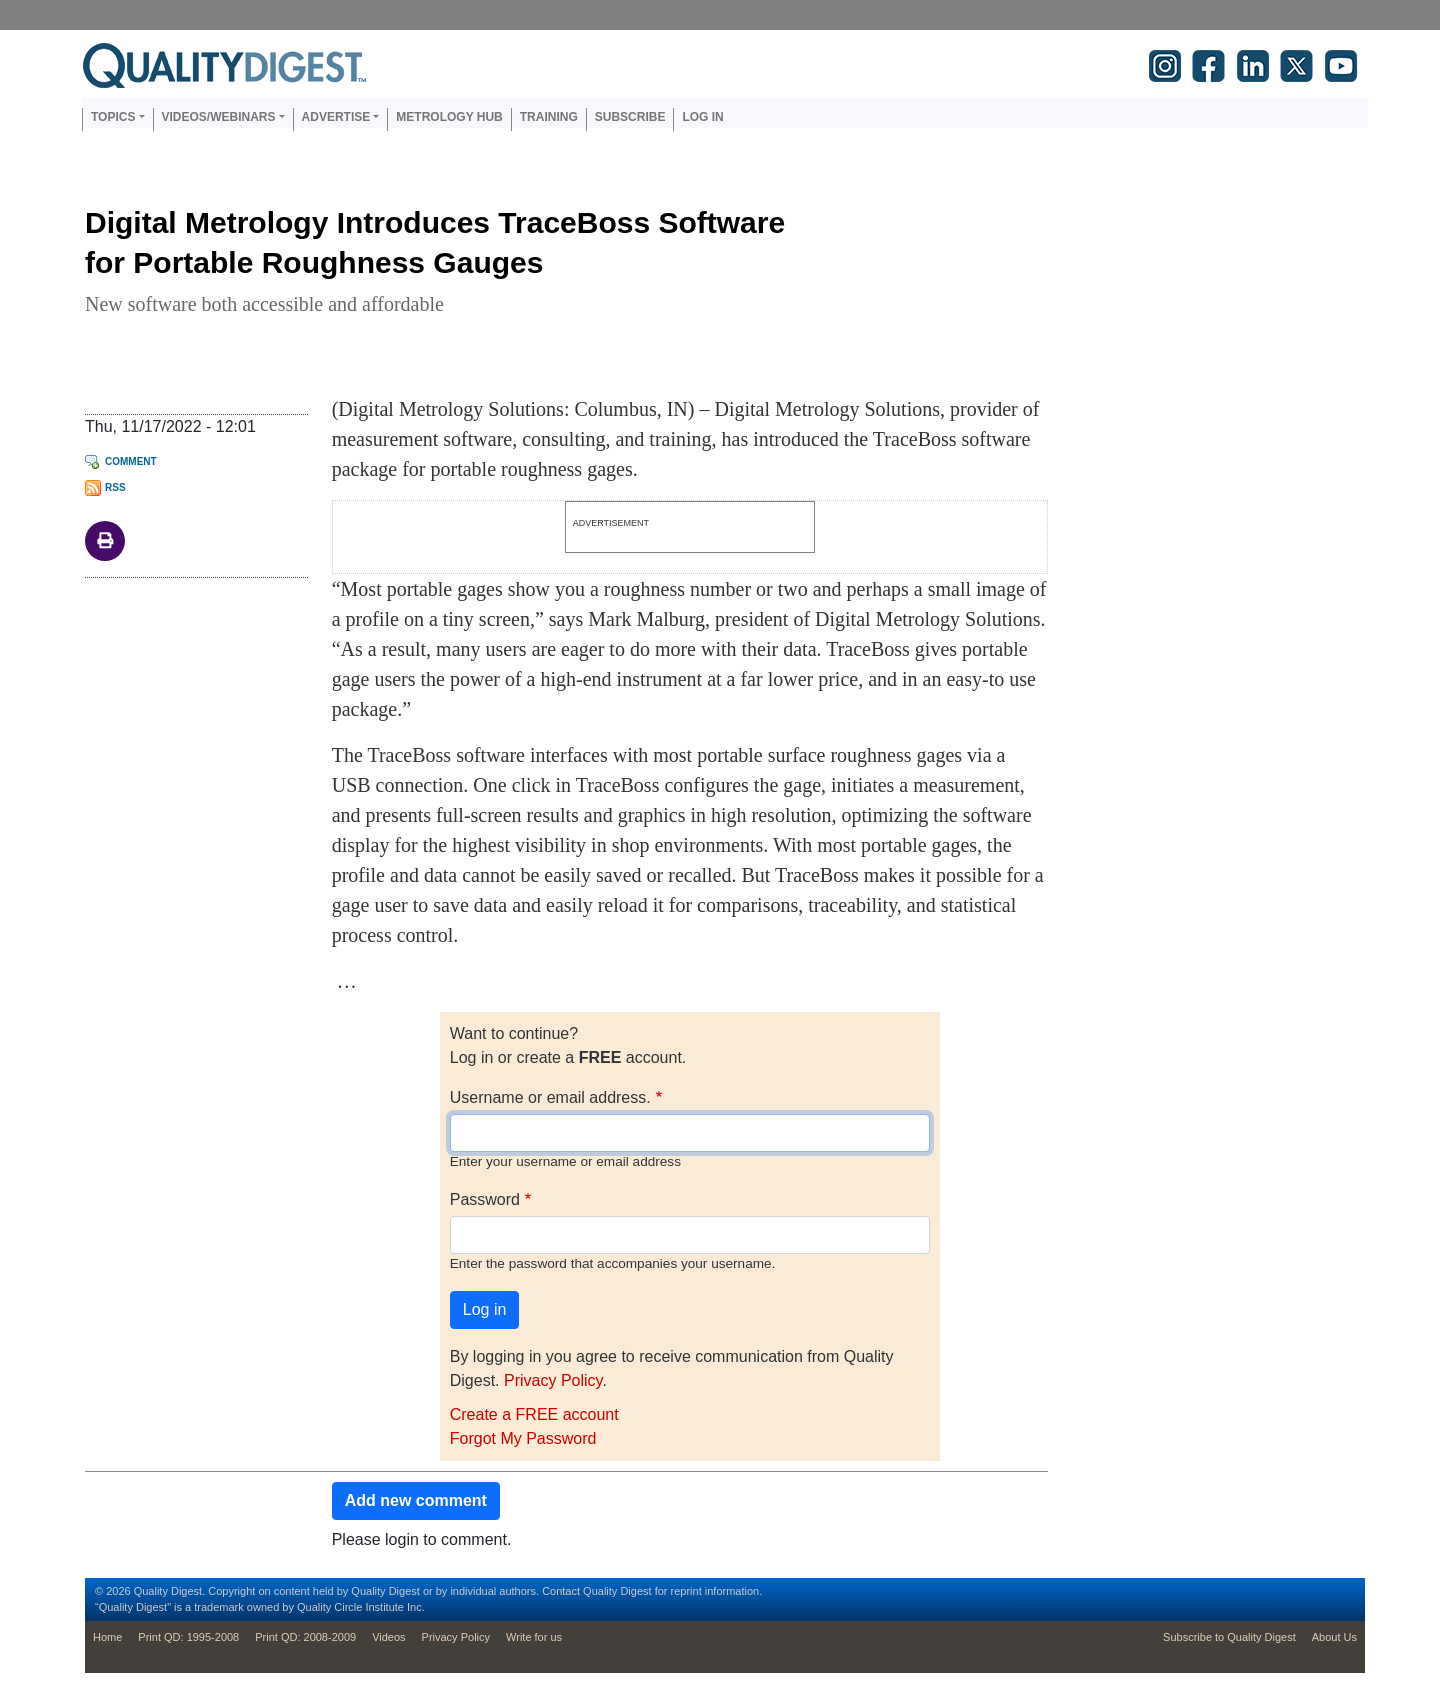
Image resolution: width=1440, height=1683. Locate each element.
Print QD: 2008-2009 (305, 1637)
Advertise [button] (336, 117)
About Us (1334, 1637)
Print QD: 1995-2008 (188, 1637)
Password (485, 1199)
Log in (702, 117)
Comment (131, 461)
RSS (115, 487)
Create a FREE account (534, 1414)
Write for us (534, 1637)
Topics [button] (113, 117)
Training (549, 117)
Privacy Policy (553, 1380)
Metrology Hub (449, 117)
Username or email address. (550, 1097)
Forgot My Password (523, 1438)
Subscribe (630, 117)
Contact (561, 1591)
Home (107, 1637)
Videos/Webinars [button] (219, 117)
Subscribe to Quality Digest (1229, 1637)
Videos (388, 1637)
